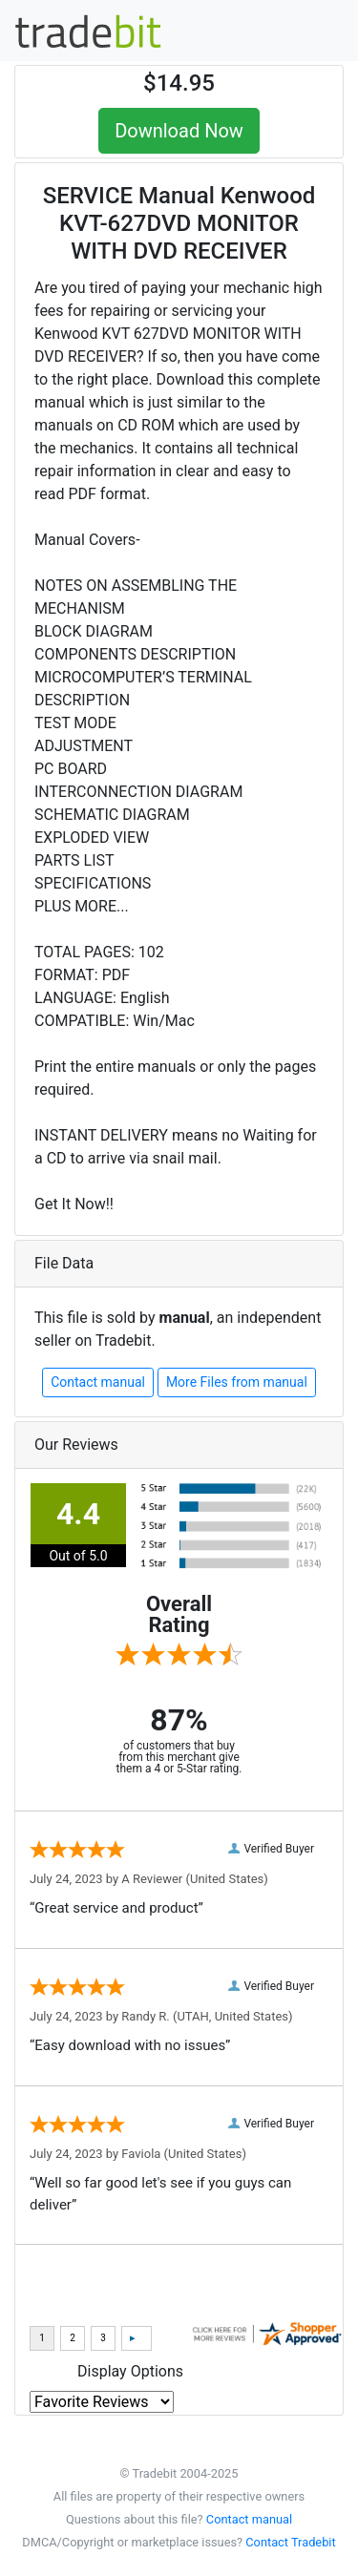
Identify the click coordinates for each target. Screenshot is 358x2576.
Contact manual (98, 1382)
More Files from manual (236, 1382)
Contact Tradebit (290, 2542)
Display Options (130, 2371)
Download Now (179, 130)
